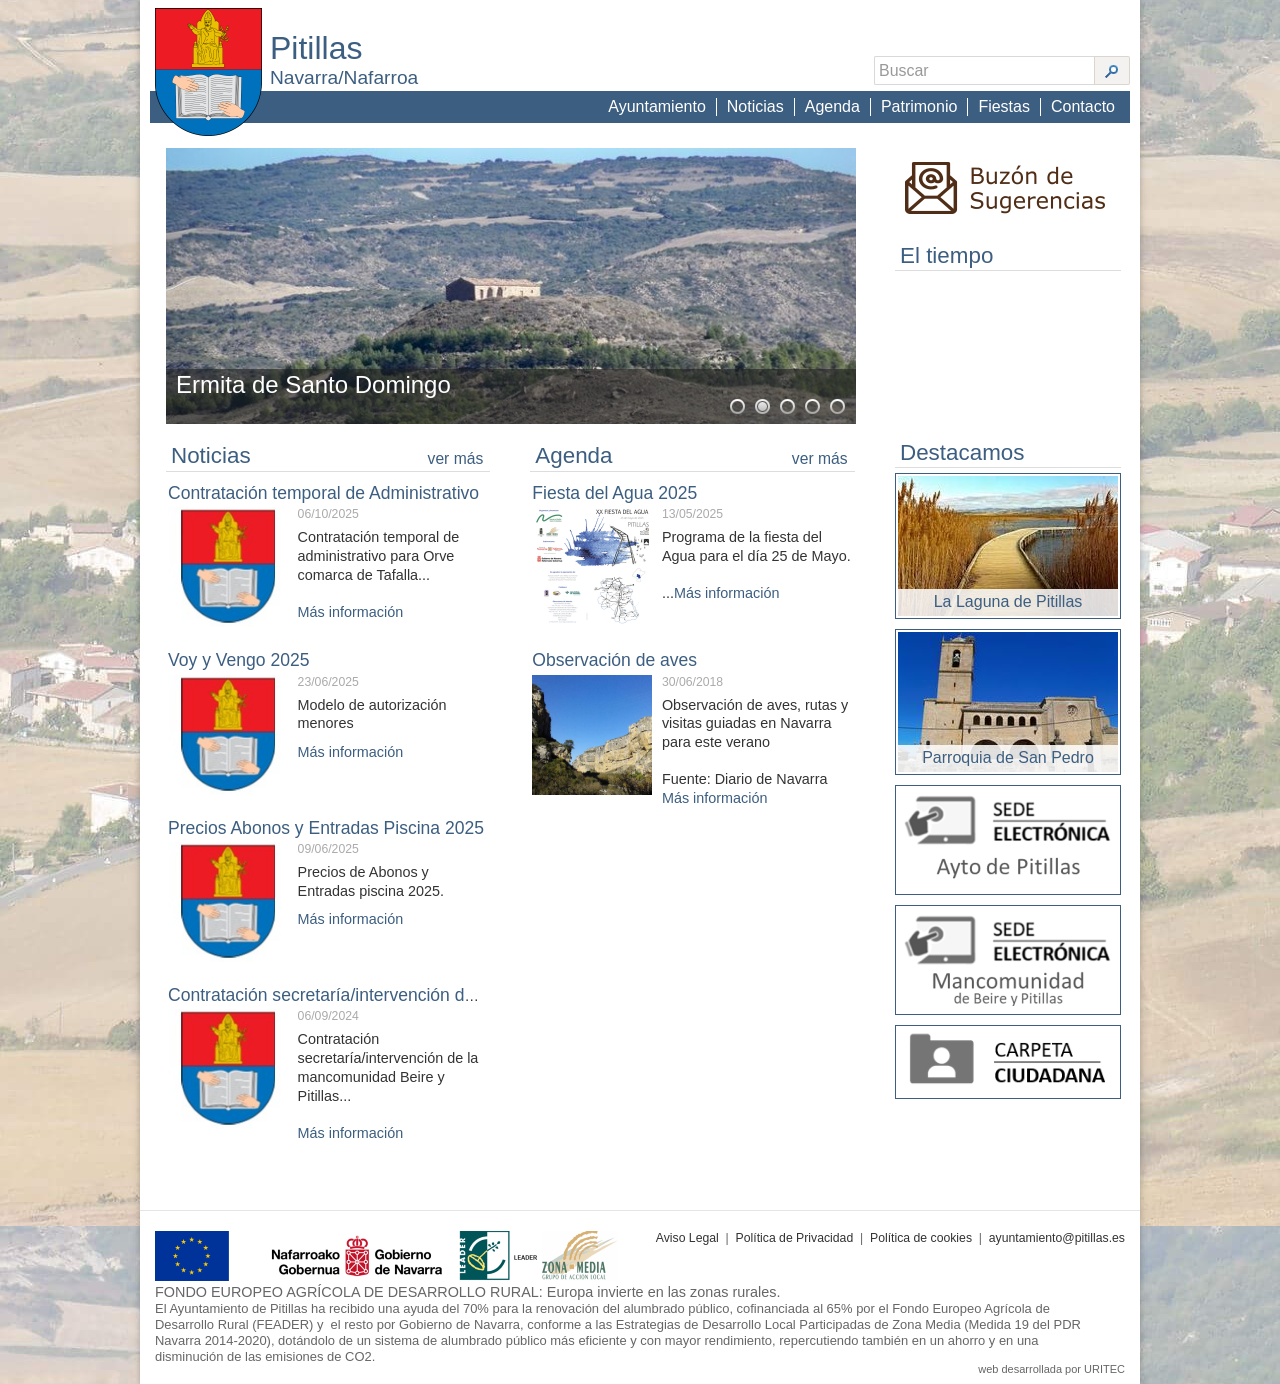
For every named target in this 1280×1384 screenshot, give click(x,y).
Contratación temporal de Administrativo (323, 493)
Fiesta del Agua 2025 (614, 493)
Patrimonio (919, 106)
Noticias (755, 106)
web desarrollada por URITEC (1051, 1369)
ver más (456, 458)
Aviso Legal (687, 1238)
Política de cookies (921, 1238)
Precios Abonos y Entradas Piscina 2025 (326, 828)
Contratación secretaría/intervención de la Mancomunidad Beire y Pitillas (450, 995)
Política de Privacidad (795, 1238)
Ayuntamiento (657, 106)
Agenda (832, 106)
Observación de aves (614, 660)
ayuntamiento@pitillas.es (1057, 1238)
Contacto (1083, 106)
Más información (351, 612)
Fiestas (1004, 106)
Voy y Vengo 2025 (238, 660)
